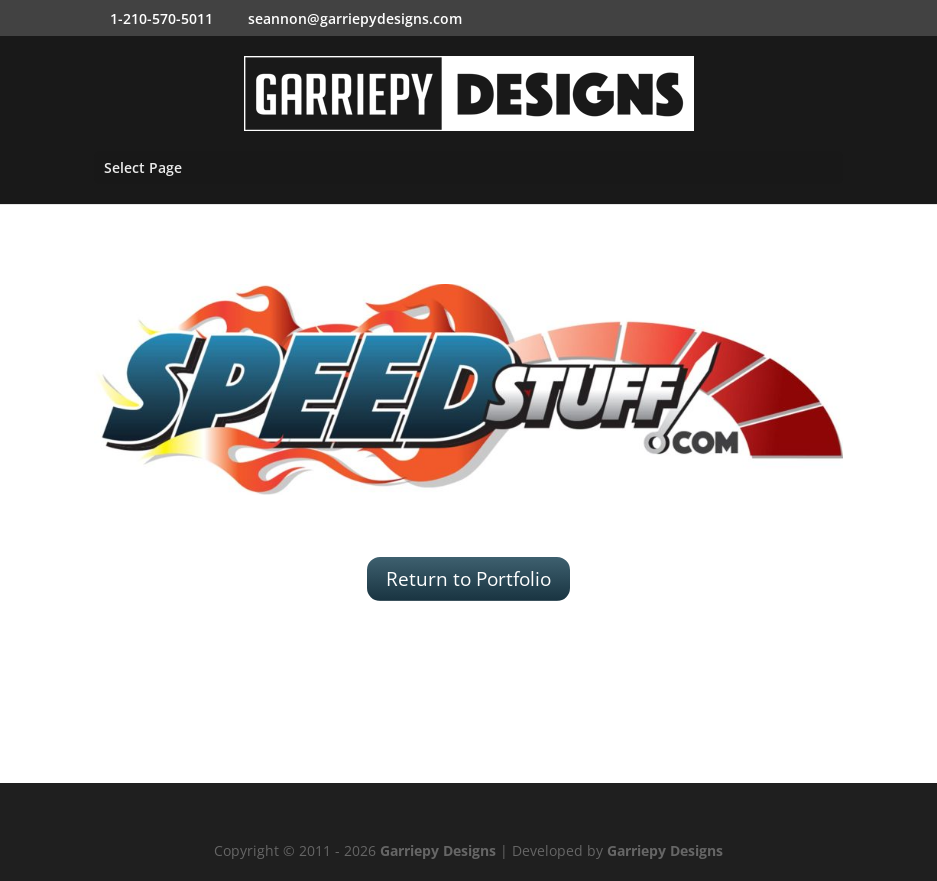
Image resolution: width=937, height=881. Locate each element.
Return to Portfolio (468, 579)
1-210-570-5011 (161, 18)
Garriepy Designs (438, 850)
